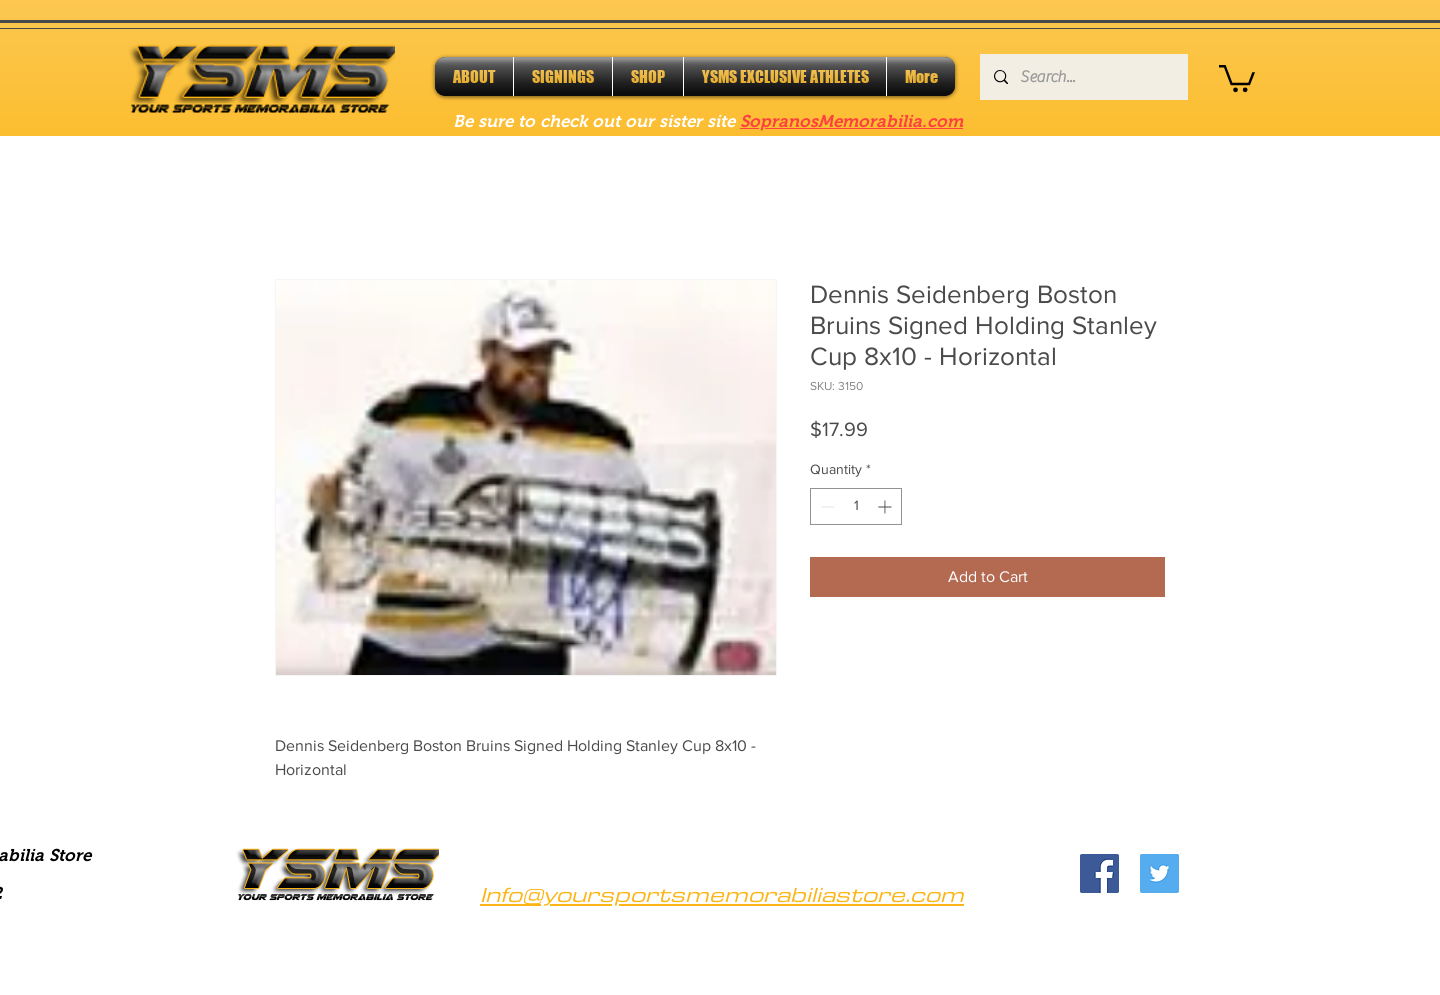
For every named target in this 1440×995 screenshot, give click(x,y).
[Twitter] (1159, 873)
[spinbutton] (856, 506)
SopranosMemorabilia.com (851, 121)
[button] (1237, 77)
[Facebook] (1099, 873)
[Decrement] (825, 506)
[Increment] (886, 506)
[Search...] (1083, 77)
